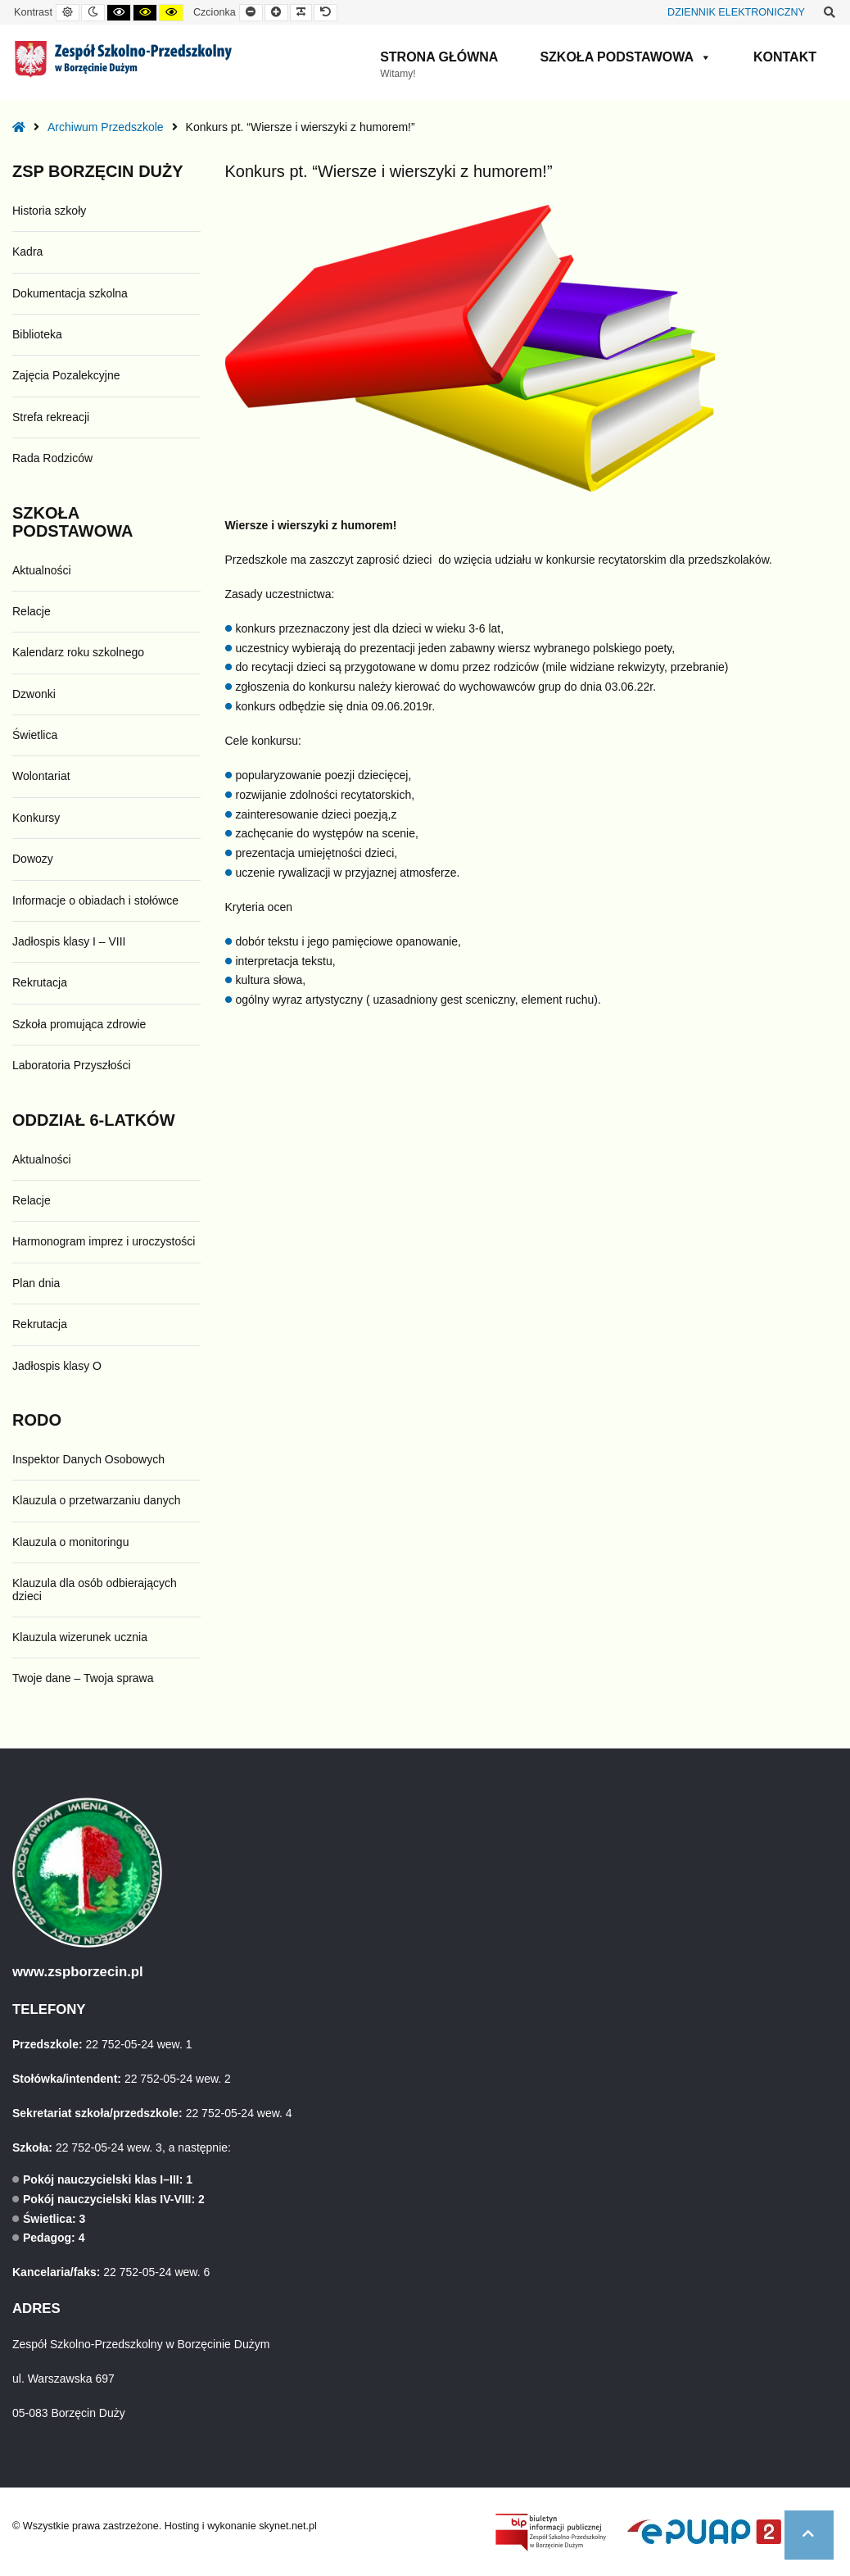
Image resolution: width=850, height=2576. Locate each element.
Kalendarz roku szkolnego (78, 652)
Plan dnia (36, 1283)
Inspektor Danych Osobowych (88, 1459)
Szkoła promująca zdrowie (79, 1024)
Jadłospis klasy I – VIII (69, 941)
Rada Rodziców (52, 458)
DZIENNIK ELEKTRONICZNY (736, 12)
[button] (809, 2535)
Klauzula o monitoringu (70, 1542)
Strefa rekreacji (50, 417)
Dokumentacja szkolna (70, 293)
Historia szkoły (49, 210)
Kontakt (784, 57)
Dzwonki (34, 694)
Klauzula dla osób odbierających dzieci (94, 1589)
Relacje (31, 611)
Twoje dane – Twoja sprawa (83, 1678)
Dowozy (32, 858)
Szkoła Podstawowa (626, 57)
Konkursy (36, 817)
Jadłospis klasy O (57, 1365)
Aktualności (41, 570)
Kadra (27, 251)
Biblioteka (37, 334)
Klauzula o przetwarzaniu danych (96, 1500)
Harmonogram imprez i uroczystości (103, 1241)
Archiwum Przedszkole (105, 127)
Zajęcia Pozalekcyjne (66, 375)
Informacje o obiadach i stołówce (95, 900)
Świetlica (34, 735)
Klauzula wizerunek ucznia (79, 1637)
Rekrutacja (39, 982)
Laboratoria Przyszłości (71, 1065)
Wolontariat (41, 775)
